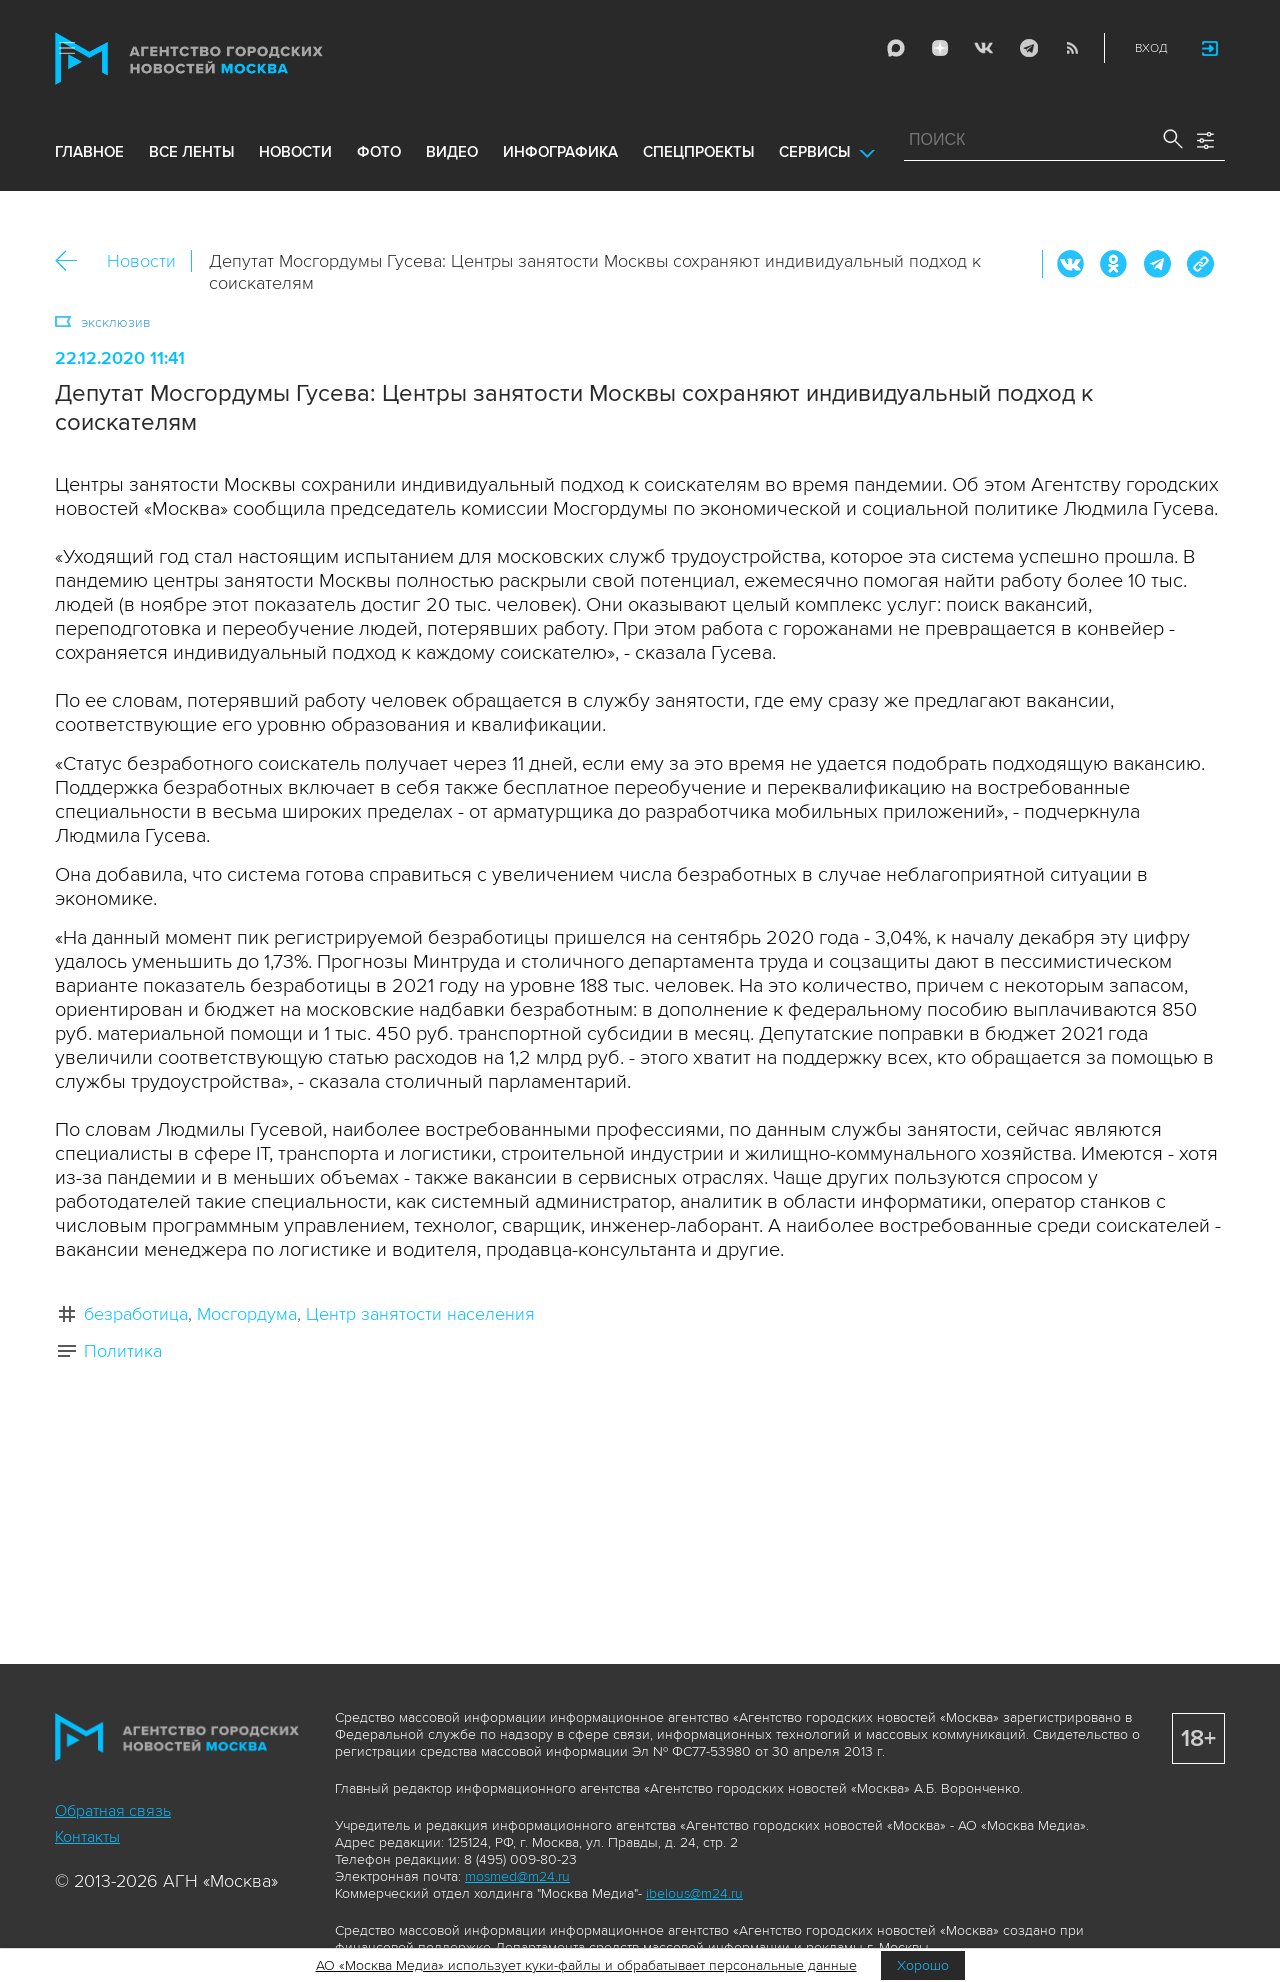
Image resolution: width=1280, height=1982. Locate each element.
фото (379, 152)
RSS (1072, 48)
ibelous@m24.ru (694, 1893)
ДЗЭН (940, 48)
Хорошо (923, 1965)
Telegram (1028, 48)
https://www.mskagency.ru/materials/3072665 (1200, 264)
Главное (89, 152)
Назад (73, 261)
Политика (123, 1351)
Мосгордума (247, 1314)
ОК (1114, 264)
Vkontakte (984, 48)
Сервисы (814, 152)
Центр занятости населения (420, 1314)
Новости (141, 261)
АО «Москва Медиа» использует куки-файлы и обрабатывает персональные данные (586, 1965)
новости (295, 152)
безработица (136, 1314)
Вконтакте (1071, 264)
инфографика (560, 152)
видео (452, 152)
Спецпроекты (698, 152)
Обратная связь (113, 1811)
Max (896, 48)
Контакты (87, 1837)
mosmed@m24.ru (517, 1876)
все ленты (191, 152)
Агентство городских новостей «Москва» (227, 58)
